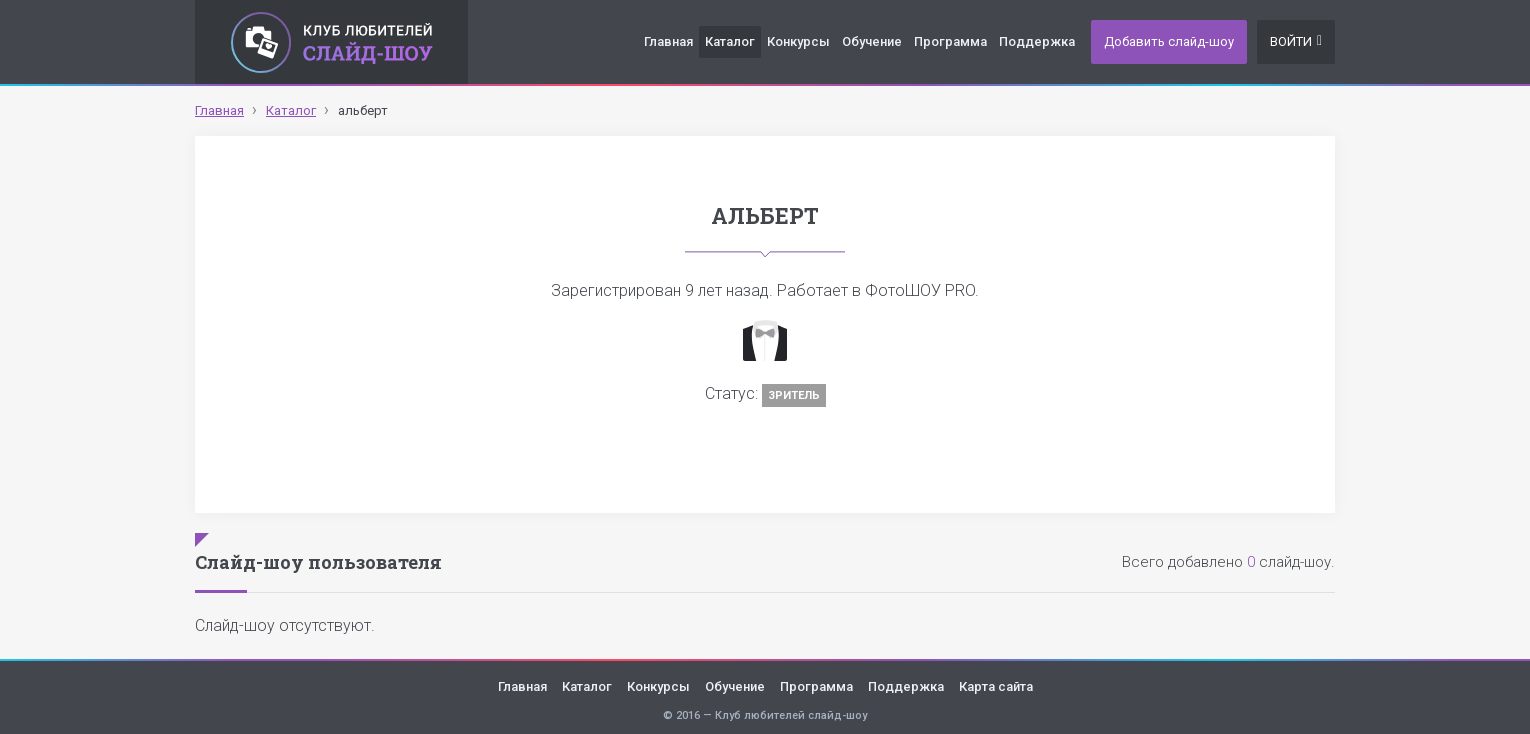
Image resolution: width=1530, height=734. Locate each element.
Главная (668, 41)
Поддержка (1037, 41)
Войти (1296, 41)
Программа (950, 41)
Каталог (730, 41)
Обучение (872, 41)
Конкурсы (798, 41)
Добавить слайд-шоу (1169, 41)
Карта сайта (996, 686)
